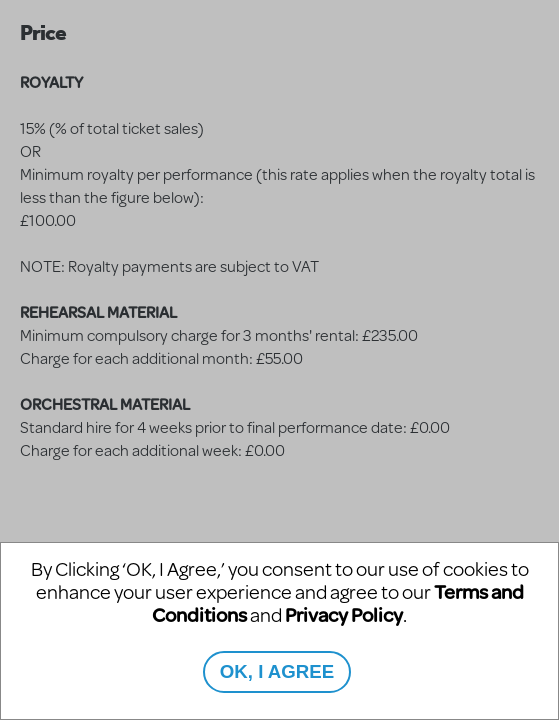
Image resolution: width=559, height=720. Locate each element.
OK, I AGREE (277, 671)
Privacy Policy (344, 614)
